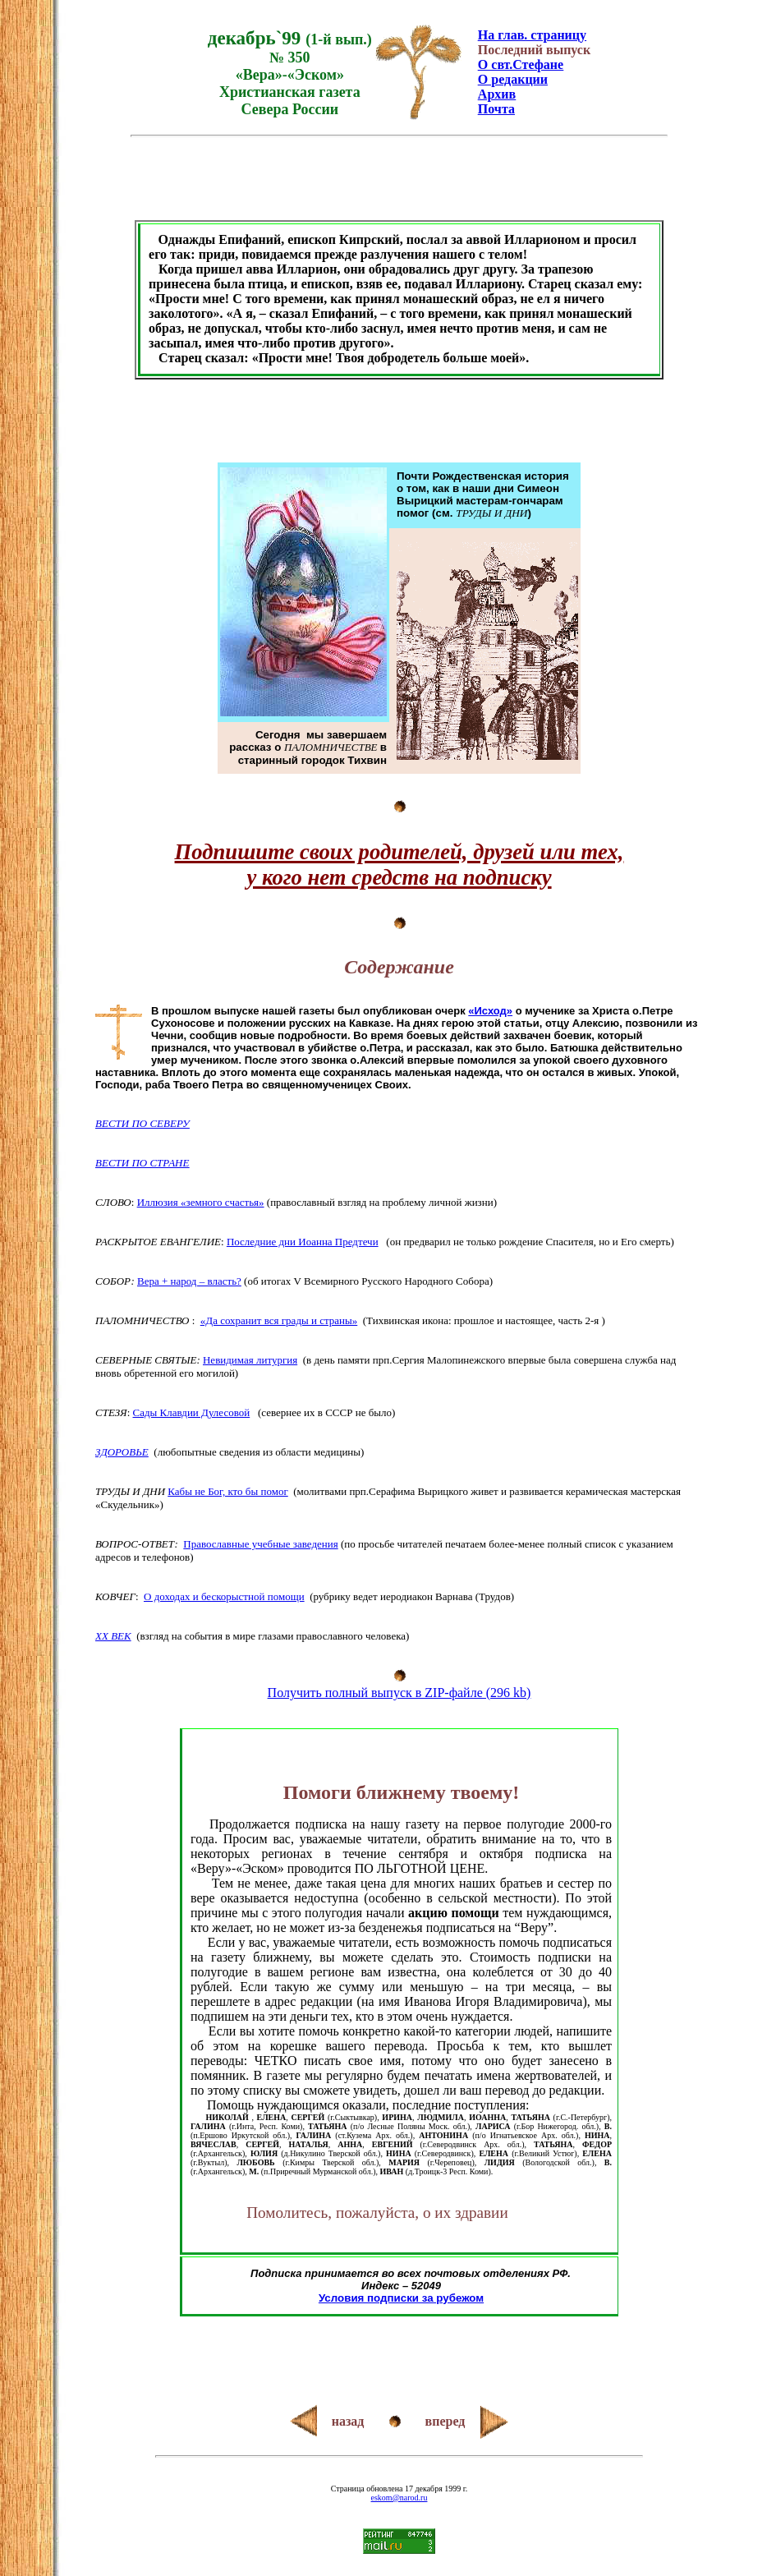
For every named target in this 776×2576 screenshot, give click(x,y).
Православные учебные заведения (260, 1544)
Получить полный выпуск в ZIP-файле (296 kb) (399, 1693)
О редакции (513, 79)
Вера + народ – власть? (189, 1281)
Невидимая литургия (250, 1360)
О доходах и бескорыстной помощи (224, 1596)
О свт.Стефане (520, 64)
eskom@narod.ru (399, 2497)
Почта (496, 109)
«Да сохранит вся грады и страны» (279, 1320)
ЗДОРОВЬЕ (122, 1452)
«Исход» (490, 1011)
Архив (497, 94)
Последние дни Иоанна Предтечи (303, 1241)
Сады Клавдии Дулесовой (191, 1412)
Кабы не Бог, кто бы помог (227, 1491)
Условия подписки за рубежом (401, 2298)
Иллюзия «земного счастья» (200, 1202)
